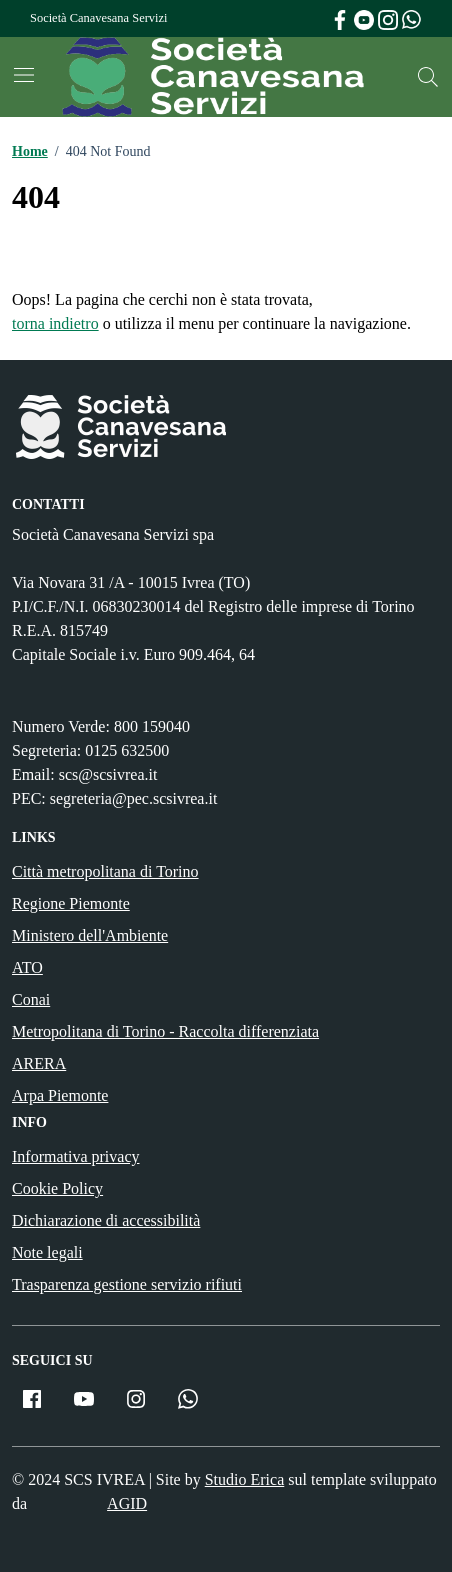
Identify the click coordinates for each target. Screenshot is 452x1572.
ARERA (39, 1063)
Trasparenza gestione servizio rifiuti (127, 1284)
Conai (31, 999)
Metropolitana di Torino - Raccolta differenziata (165, 1031)
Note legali (47, 1252)
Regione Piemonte (71, 903)
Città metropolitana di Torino (105, 871)
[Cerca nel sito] (428, 77)
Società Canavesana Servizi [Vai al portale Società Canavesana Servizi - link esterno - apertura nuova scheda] (98, 18)
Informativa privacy (76, 1156)
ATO (27, 967)
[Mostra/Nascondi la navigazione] (24, 75)
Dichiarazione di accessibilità (106, 1220)
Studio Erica (245, 1479)
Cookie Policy (57, 1188)
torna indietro (55, 323)
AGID (127, 1503)
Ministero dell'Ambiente (90, 935)
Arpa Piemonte (60, 1095)
